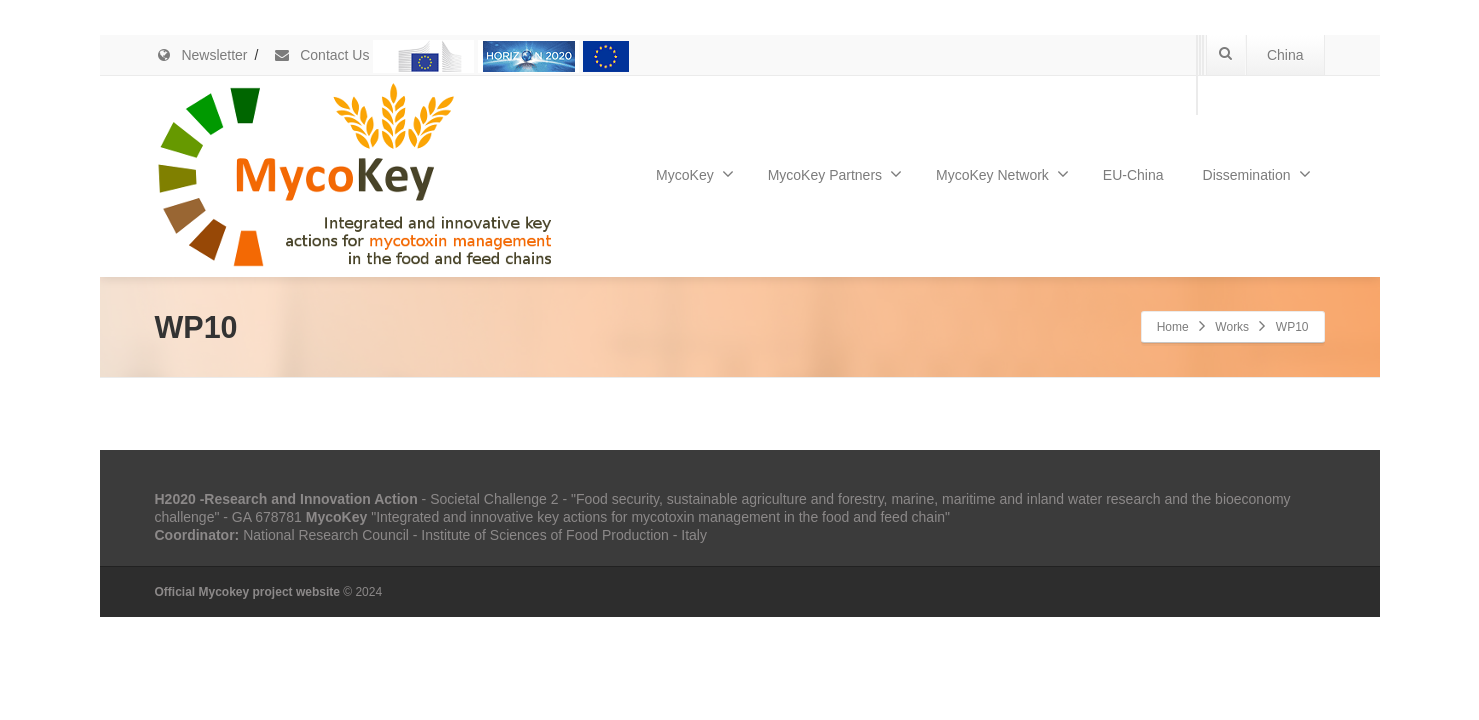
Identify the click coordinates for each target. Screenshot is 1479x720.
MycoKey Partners (835, 174)
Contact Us (321, 55)
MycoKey (695, 174)
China (1285, 55)
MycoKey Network (1002, 174)
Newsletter (201, 55)
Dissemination (1257, 174)
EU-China (1133, 175)
